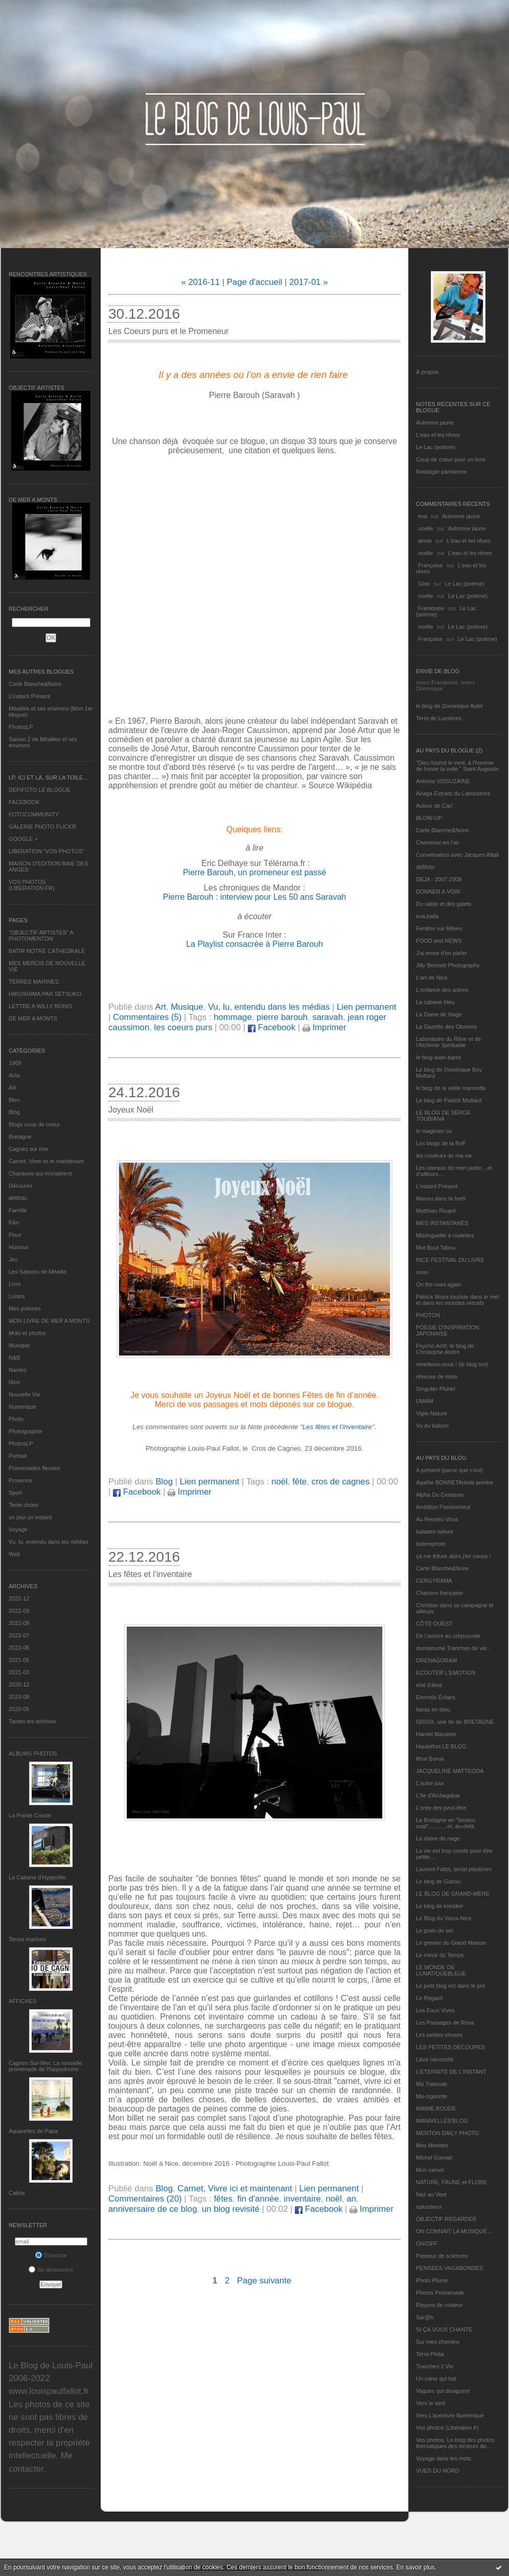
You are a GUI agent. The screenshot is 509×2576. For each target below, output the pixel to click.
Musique (19, 1345)
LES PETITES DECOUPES (450, 2047)
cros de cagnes (341, 1481)
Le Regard (429, 1998)
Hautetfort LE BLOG (441, 1746)
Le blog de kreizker (440, 1906)
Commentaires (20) (145, 2199)
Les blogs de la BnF (441, 1143)
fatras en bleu (433, 1709)
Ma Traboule (431, 2084)
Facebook (271, 1027)
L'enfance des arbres (442, 990)
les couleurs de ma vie (444, 1155)
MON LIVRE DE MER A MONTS (49, 1321)
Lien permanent (367, 1007)
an (351, 2199)
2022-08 (19, 1623)
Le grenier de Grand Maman (451, 1943)
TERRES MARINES (34, 982)
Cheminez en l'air (437, 842)
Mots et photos (27, 1333)
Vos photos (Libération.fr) (447, 2428)
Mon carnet (430, 2170)
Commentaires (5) (147, 1017)
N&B (14, 1357)
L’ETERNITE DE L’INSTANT (451, 2072)
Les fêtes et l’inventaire (337, 1427)
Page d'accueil (255, 282)
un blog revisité (231, 2209)
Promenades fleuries (34, 1468)
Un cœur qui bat (436, 2378)
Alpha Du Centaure (440, 1495)
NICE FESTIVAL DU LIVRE (450, 1260)
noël (279, 1481)
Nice (14, 1382)
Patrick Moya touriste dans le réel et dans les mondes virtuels (457, 1300)
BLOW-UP (429, 818)
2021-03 (19, 1672)
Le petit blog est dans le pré (450, 1986)
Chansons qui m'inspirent (40, 1173)
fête (299, 1481)
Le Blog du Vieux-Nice (444, 1918)
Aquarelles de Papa (33, 2131)
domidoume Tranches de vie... (453, 1648)
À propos (427, 372)
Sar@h (424, 2317)
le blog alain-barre (438, 1057)
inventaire (302, 2199)
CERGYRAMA (434, 1581)
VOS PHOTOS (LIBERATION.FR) (32, 885)
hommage (233, 1017)
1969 (15, 1063)
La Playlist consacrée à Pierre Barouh (254, 944)
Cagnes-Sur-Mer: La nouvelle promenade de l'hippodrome (45, 2066)
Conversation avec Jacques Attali (457, 855)
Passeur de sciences (442, 2256)
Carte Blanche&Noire (35, 684)
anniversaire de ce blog (152, 2209)
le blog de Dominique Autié (449, 706)
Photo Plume (432, 2280)
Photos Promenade (440, 2293)
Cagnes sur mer (29, 1149)
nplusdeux (429, 2207)
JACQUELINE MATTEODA (449, 1771)
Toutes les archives (33, 1721)
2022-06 (19, 1648)
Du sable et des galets (444, 904)
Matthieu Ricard (435, 1211)
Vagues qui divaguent (443, 2391)
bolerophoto (431, 1544)
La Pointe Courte (30, 1815)
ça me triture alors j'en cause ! (453, 1556)
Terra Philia (430, 2354)
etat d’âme (429, 1685)
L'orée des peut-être (441, 1808)
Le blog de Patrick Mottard (448, 1100)
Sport (15, 1493)
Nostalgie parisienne (441, 472)
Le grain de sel (434, 1930)
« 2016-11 (200, 282)
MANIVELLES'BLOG (442, 2121)
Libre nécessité (435, 2059)
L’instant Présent (29, 696)
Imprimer (324, 1027)
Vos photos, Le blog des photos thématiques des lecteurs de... (455, 2443)
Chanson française (439, 1593)
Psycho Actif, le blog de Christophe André (445, 1349)
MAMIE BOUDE (436, 2108)
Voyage (18, 1529)
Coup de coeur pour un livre (450, 459)
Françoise (430, 565)
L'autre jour (430, 1783)
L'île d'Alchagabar (438, 1795)
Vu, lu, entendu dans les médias (48, 1542)
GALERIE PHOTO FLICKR (42, 827)
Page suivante (264, 2280)
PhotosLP (21, 727)
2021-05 (19, 1660)
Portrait (18, 1456)
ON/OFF (426, 2243)
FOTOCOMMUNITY (34, 814)
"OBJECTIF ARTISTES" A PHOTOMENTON (41, 935)
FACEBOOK (24, 802)
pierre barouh (282, 1017)
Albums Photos (33, 1753)
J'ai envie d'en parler (441, 953)
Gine (424, 584)
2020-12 (19, 1684)
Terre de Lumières (438, 718)
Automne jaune (435, 422)
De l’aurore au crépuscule (448, 1636)
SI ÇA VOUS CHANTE (444, 2329)
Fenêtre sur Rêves (439, 928)
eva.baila (427, 916)
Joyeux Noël (130, 1109)
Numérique (22, 1407)
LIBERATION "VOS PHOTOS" (46, 851)
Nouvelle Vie (24, 1394)
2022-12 (19, 1598)
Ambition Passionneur (443, 1507)
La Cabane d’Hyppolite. (38, 1877)
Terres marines (27, 1939)
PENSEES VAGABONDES (449, 2268)
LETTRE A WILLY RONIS (40, 1006)
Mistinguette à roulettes (445, 1235)
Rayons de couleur (439, 2305)
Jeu (13, 1259)
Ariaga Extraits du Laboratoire (453, 793)
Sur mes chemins (437, 2342)
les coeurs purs (183, 1027)
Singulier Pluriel (435, 1389)
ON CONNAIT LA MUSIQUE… (454, 2231)
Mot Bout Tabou (435, 1248)
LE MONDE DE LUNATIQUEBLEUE (441, 1970)
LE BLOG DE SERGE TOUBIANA (443, 1115)
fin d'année (258, 2199)
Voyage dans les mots (443, 2458)
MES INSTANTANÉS (442, 1223)
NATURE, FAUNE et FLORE (451, 2182)
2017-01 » (308, 282)
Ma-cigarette (431, 2096)
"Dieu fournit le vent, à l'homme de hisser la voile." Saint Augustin (457, 766)
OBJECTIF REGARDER (446, 2219)
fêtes (223, 2199)
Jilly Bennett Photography (448, 965)
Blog (14, 1112)
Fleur (15, 1235)
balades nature (434, 1531)
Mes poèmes (25, 1308)
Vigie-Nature (431, 1413)
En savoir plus (415, 2567)
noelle (425, 528)
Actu (14, 1075)
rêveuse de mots (436, 1376)
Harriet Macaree (436, 1734)
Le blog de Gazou (438, 1881)
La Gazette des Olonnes (446, 1027)
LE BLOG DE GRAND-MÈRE (453, 1894)
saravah (327, 1017)
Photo (16, 1419)
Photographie (25, 1431)
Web (14, 1554)
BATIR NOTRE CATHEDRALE (47, 951)
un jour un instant (30, 1517)
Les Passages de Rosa (445, 2022)
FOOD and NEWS (438, 941)
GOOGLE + (23, 839)
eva (422, 516)
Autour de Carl (434, 806)
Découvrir (21, 1186)
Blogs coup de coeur (34, 1124)
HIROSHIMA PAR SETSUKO (45, 994)
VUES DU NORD (437, 2471)
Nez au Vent (431, 2194)
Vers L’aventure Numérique (450, 2415)
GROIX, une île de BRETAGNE (455, 1722)
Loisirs (17, 1296)
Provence (20, 1480)
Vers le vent (430, 2403)
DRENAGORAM (436, 1660)
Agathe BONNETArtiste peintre (454, 1482)
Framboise (431, 608)
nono (422, 1272)
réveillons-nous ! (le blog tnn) (452, 1364)
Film (14, 1222)
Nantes (18, 1370)
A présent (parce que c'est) (449, 1470)
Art (12, 1087)
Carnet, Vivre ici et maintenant (46, 1161)
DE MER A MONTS (33, 1018)
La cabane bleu (435, 1002)
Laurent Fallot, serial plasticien (454, 1869)
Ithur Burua (430, 1759)
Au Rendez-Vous (437, 1519)
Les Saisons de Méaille (37, 1272)
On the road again (438, 1284)
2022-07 (19, 1635)
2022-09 (19, 1611)
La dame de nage (438, 1838)
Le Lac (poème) (435, 447)
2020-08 (19, 1697)
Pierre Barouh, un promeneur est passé (254, 872)
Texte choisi (23, 1505)
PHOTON (428, 1315)
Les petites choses (439, 2035)
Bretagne (20, 1137)
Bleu (14, 1100)
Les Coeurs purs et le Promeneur (168, 331)
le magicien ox (434, 1131)
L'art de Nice (431, 977)
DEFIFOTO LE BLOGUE (40, 790)
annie (425, 541)
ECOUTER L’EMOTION (445, 1673)
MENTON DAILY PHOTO (447, 2133)
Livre (15, 1284)
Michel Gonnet (434, 2158)
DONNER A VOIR (438, 892)
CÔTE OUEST (434, 1623)
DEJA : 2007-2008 (438, 879)
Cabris (17, 2193)
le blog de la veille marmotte (451, 1088)
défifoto (18, 1198)
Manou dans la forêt (441, 1198)
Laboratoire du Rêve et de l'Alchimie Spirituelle (448, 1042)
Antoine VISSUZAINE (443, 781)
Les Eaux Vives (435, 2010)
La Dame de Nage (438, 1014)
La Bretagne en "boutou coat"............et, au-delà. (445, 1823)
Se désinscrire (51, 2270)
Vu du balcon (432, 1426)
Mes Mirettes (432, 2145)
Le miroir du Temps (440, 1955)
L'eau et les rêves (438, 435)
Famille (18, 1210)
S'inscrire (51, 2255)
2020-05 (19, 1709)
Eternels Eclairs (435, 1697)
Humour (19, 1247)
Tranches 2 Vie (434, 2366)
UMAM (424, 1401)
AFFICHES (22, 2001)
